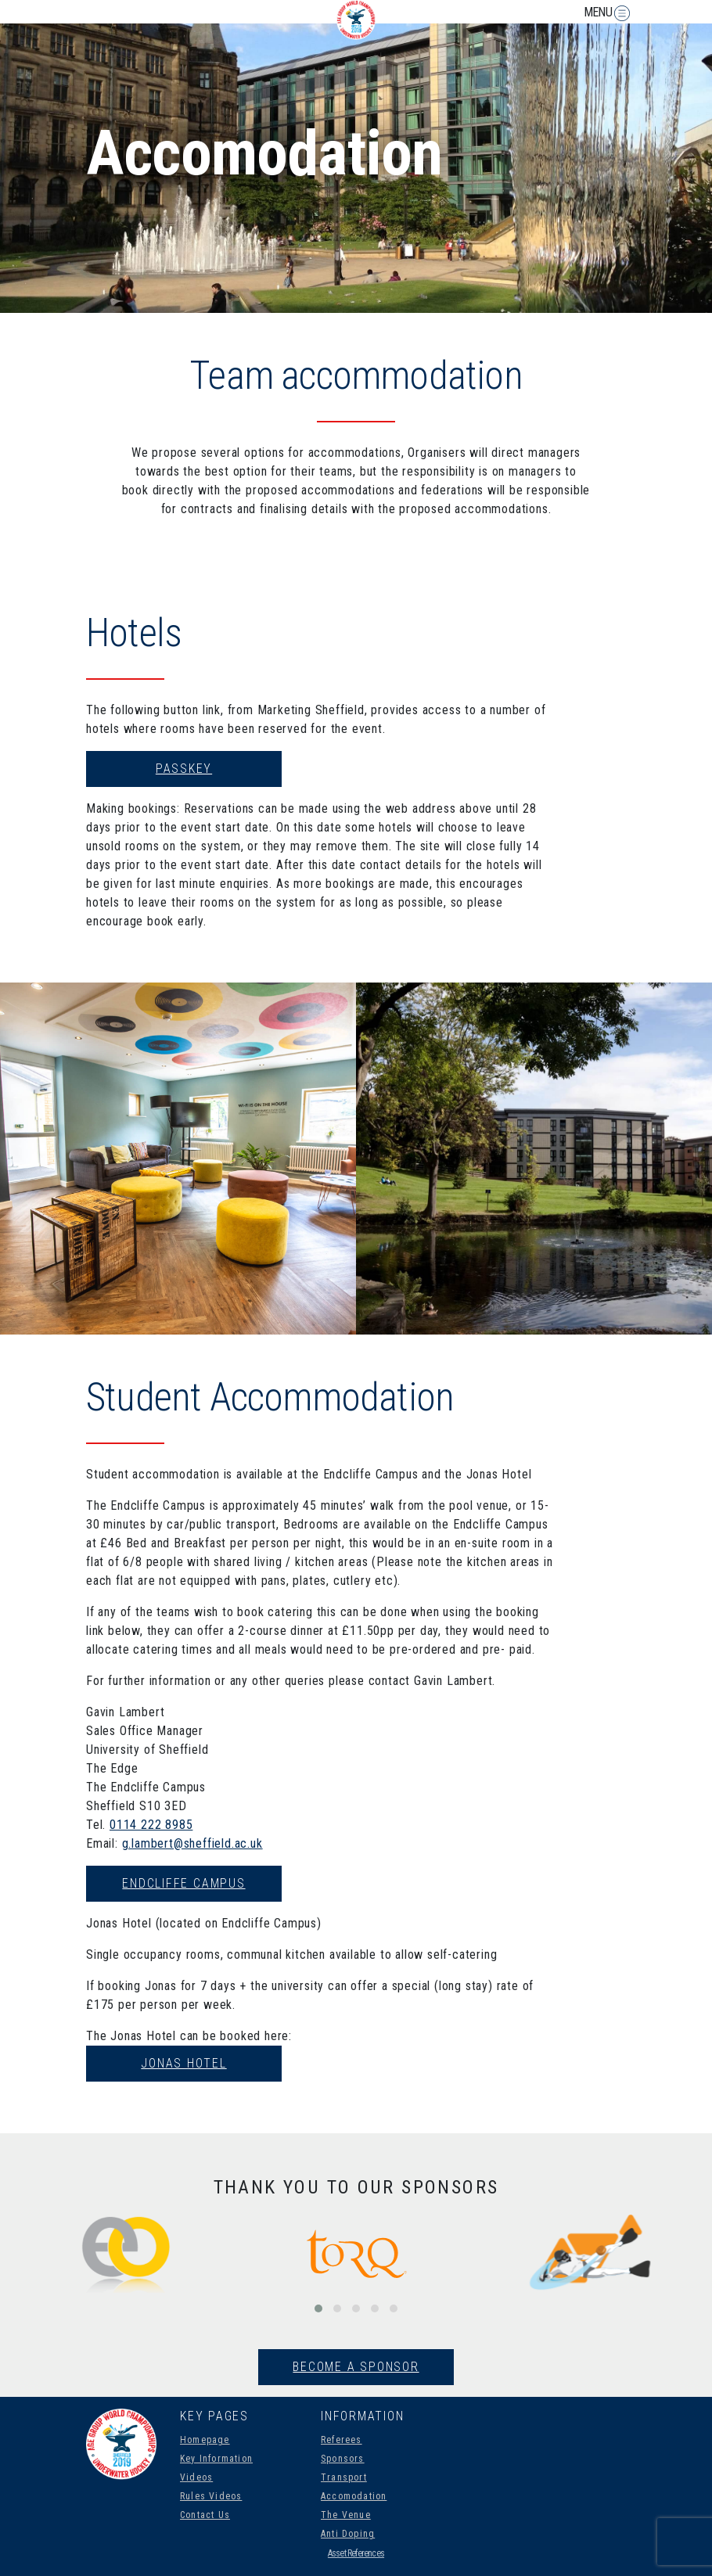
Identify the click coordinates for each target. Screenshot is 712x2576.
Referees (341, 2439)
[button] (318, 2308)
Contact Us (205, 2515)
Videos (196, 2477)
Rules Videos (211, 2496)
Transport (344, 2477)
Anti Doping (348, 2533)
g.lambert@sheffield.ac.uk (192, 1843)
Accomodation (354, 2496)
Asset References (356, 2553)
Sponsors (343, 2458)
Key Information (216, 2458)
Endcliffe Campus (183, 1883)
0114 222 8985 (151, 1824)
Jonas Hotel (183, 2063)
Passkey (184, 768)
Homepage (205, 2439)
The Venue (346, 2515)
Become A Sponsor (356, 2366)
